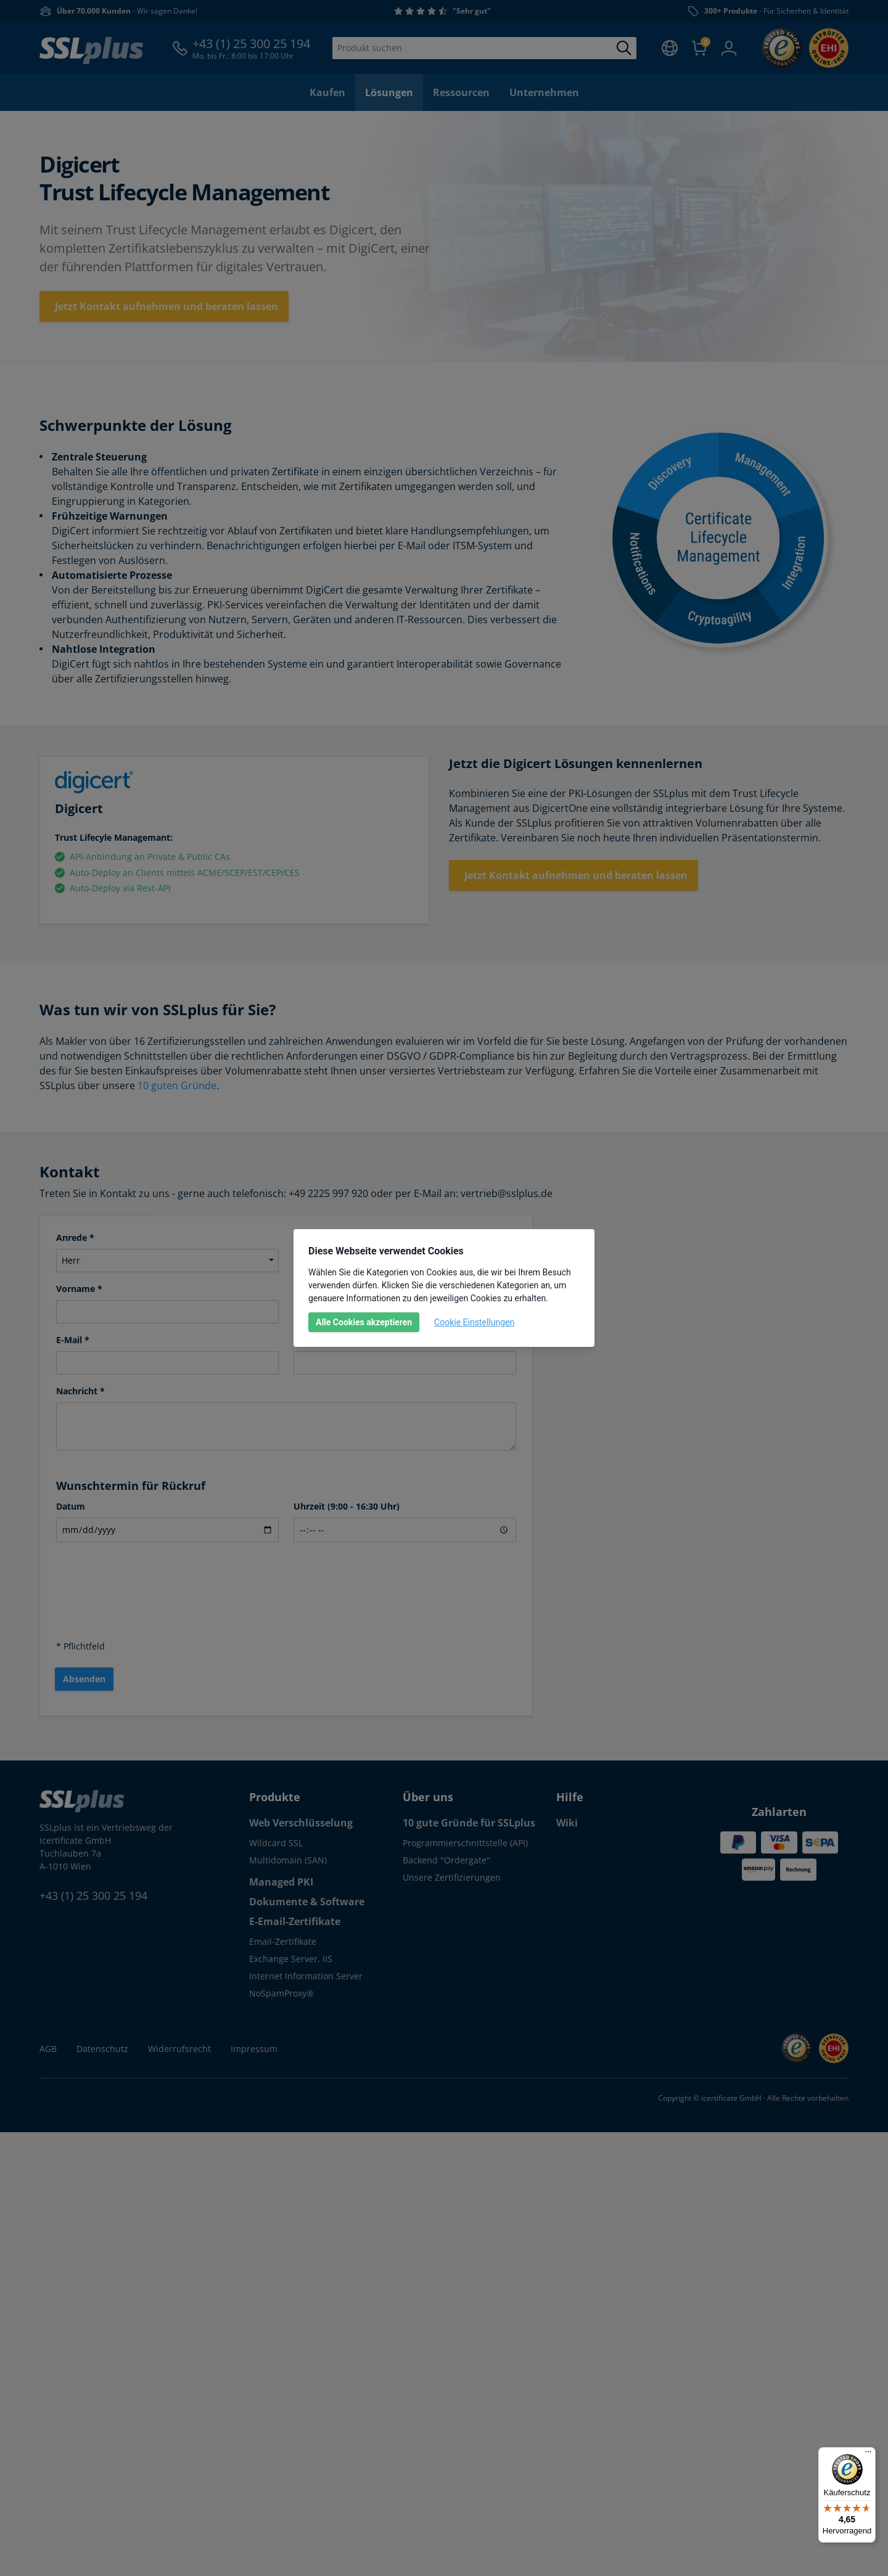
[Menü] (868, 2454)
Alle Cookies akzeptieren (364, 1322)
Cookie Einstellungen (474, 1322)
